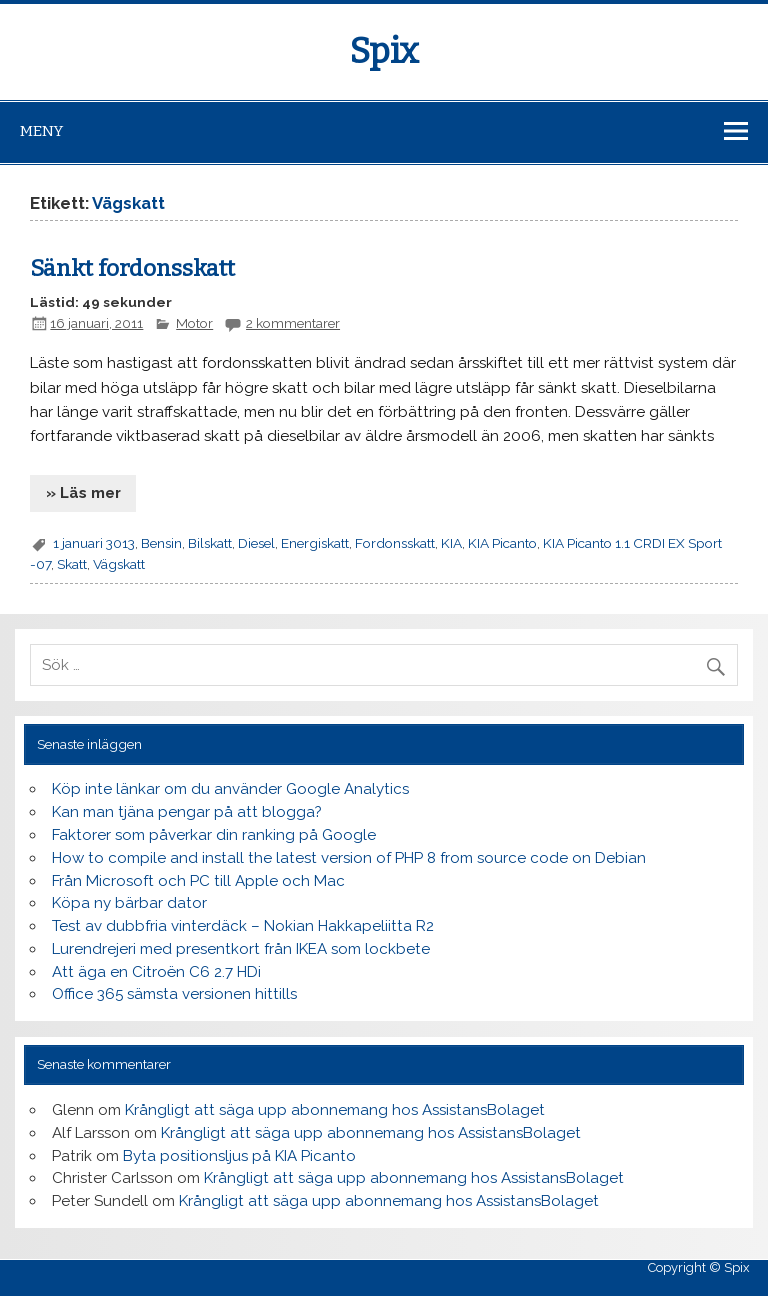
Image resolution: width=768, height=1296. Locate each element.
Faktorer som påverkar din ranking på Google (214, 835)
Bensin (161, 543)
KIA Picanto (502, 543)
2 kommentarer (293, 323)
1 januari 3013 (94, 543)
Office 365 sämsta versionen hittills (174, 994)
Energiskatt (315, 543)
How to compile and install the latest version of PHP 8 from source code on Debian (349, 858)
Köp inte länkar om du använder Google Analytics (230, 789)
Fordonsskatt (395, 543)
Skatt (72, 564)
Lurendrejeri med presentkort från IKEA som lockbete (241, 949)
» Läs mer (83, 493)
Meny (41, 131)
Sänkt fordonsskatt (132, 268)
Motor (194, 323)
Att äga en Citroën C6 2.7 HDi (156, 972)
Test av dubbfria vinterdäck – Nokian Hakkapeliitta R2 (243, 926)
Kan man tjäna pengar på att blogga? (187, 812)
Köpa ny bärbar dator (129, 903)
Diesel (256, 543)
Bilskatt (210, 543)
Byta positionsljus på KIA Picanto (239, 1156)
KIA (451, 543)
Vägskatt (119, 564)
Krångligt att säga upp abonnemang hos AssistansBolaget (335, 1110)
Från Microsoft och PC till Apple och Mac (198, 881)
